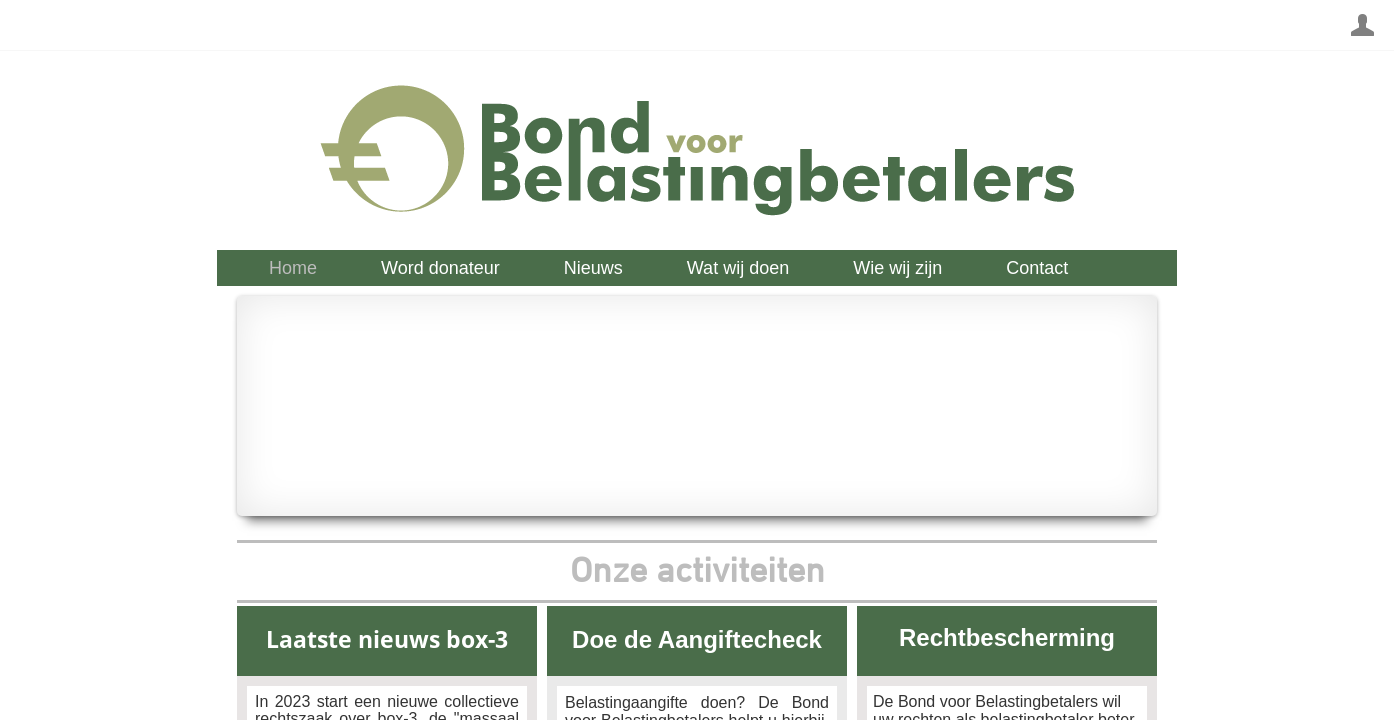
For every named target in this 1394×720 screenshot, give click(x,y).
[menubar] (707, 268)
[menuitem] (293, 268)
